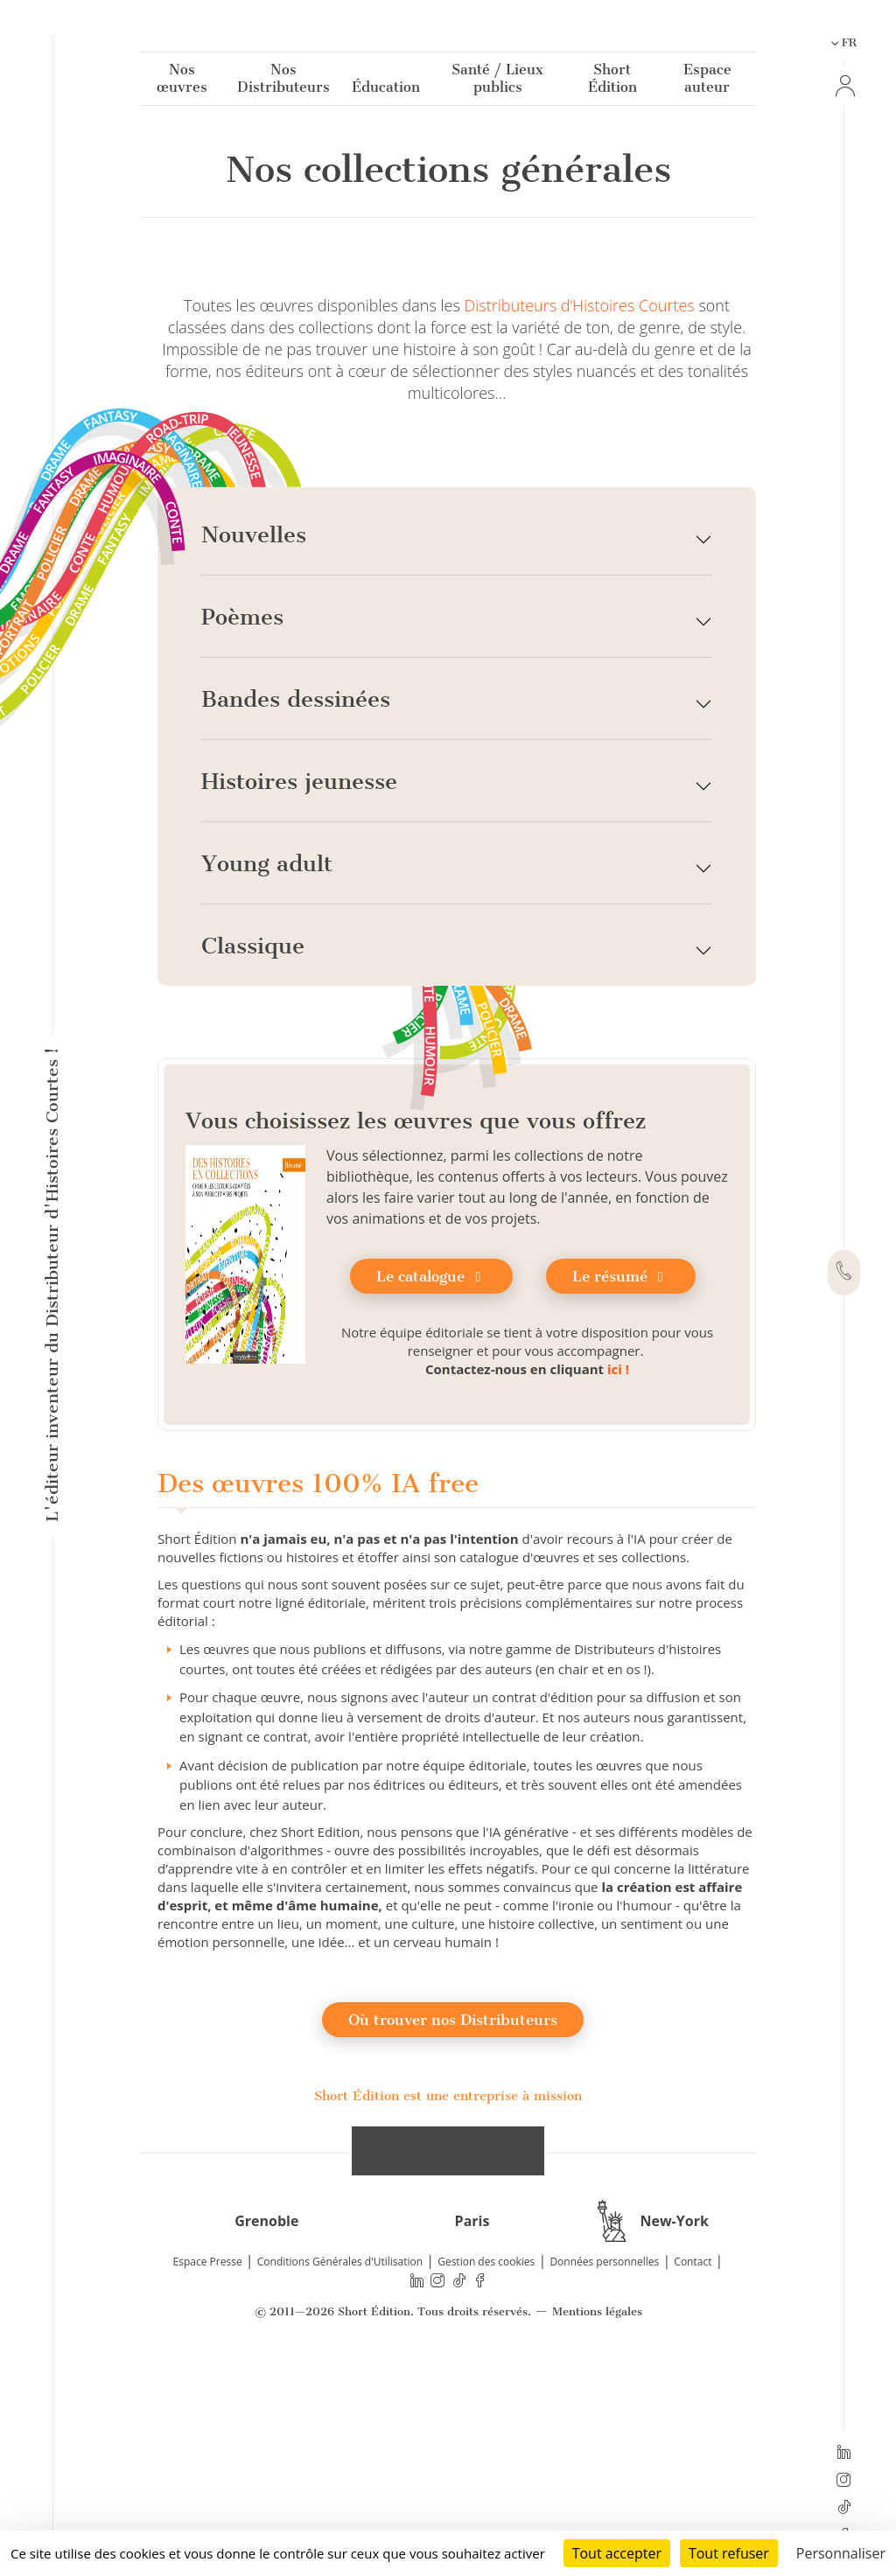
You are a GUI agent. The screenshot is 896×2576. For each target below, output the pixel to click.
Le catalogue (431, 1478)
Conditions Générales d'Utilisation (340, 2464)
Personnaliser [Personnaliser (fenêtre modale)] (841, 2553)
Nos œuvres (182, 82)
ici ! (618, 1571)
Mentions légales (597, 2514)
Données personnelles (604, 2464)
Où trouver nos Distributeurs (452, 2221)
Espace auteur (707, 82)
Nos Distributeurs (283, 82)
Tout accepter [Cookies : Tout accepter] (617, 2553)
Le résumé (620, 1478)
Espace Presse (207, 2464)
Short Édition (612, 82)
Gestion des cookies (486, 2464)
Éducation (386, 90)
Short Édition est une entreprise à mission (448, 2298)
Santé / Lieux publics (497, 82)
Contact (692, 2464)
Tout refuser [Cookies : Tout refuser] (729, 2553)
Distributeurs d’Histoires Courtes (580, 507)
